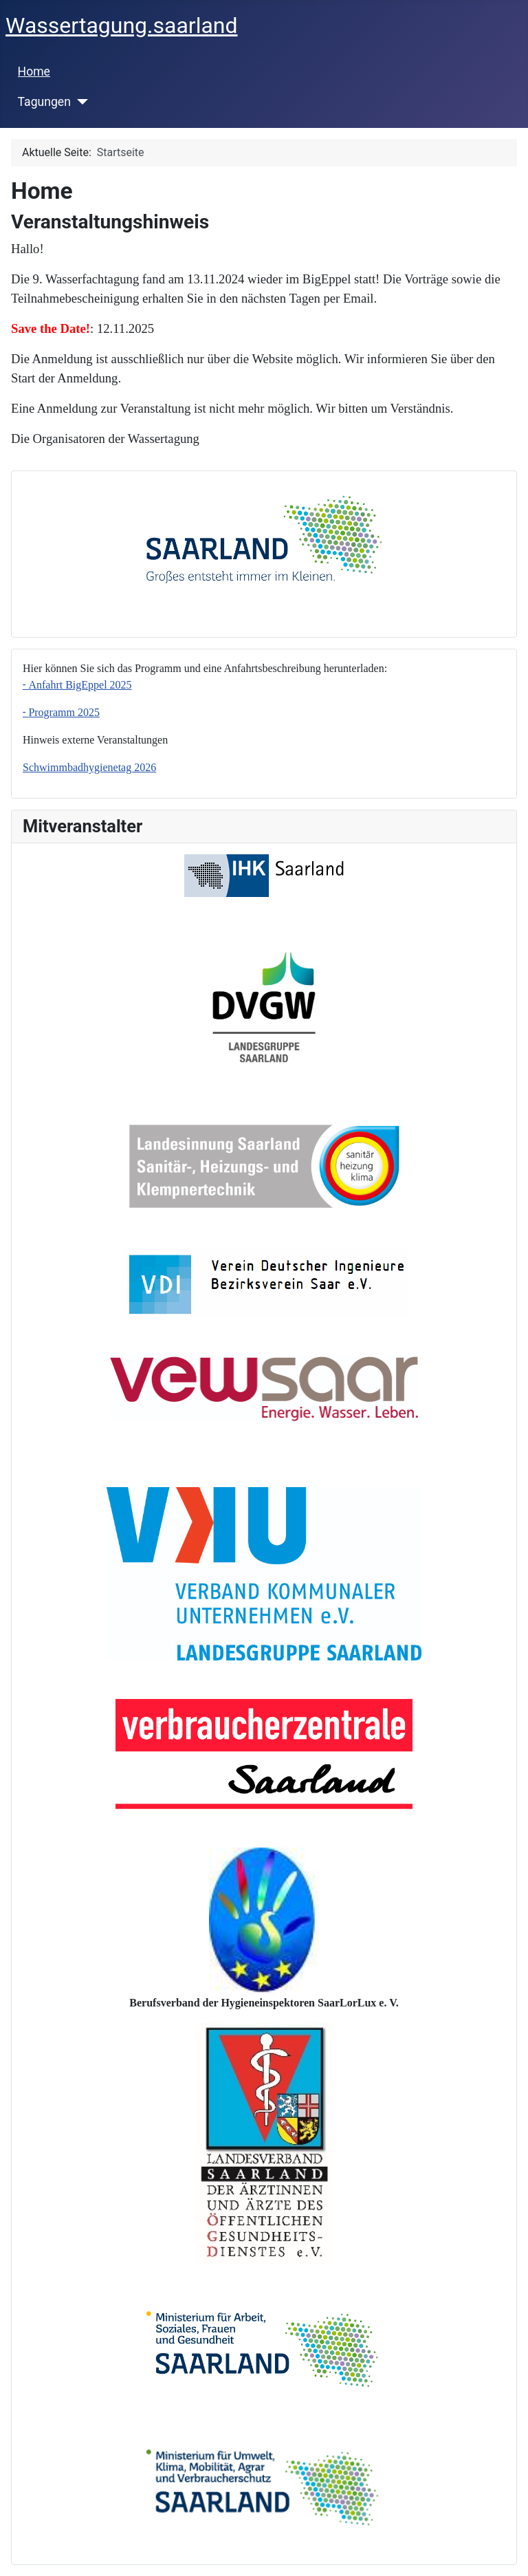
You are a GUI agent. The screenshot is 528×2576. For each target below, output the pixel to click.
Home (34, 71)
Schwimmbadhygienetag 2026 (89, 767)
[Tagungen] (79, 102)
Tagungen (44, 102)
